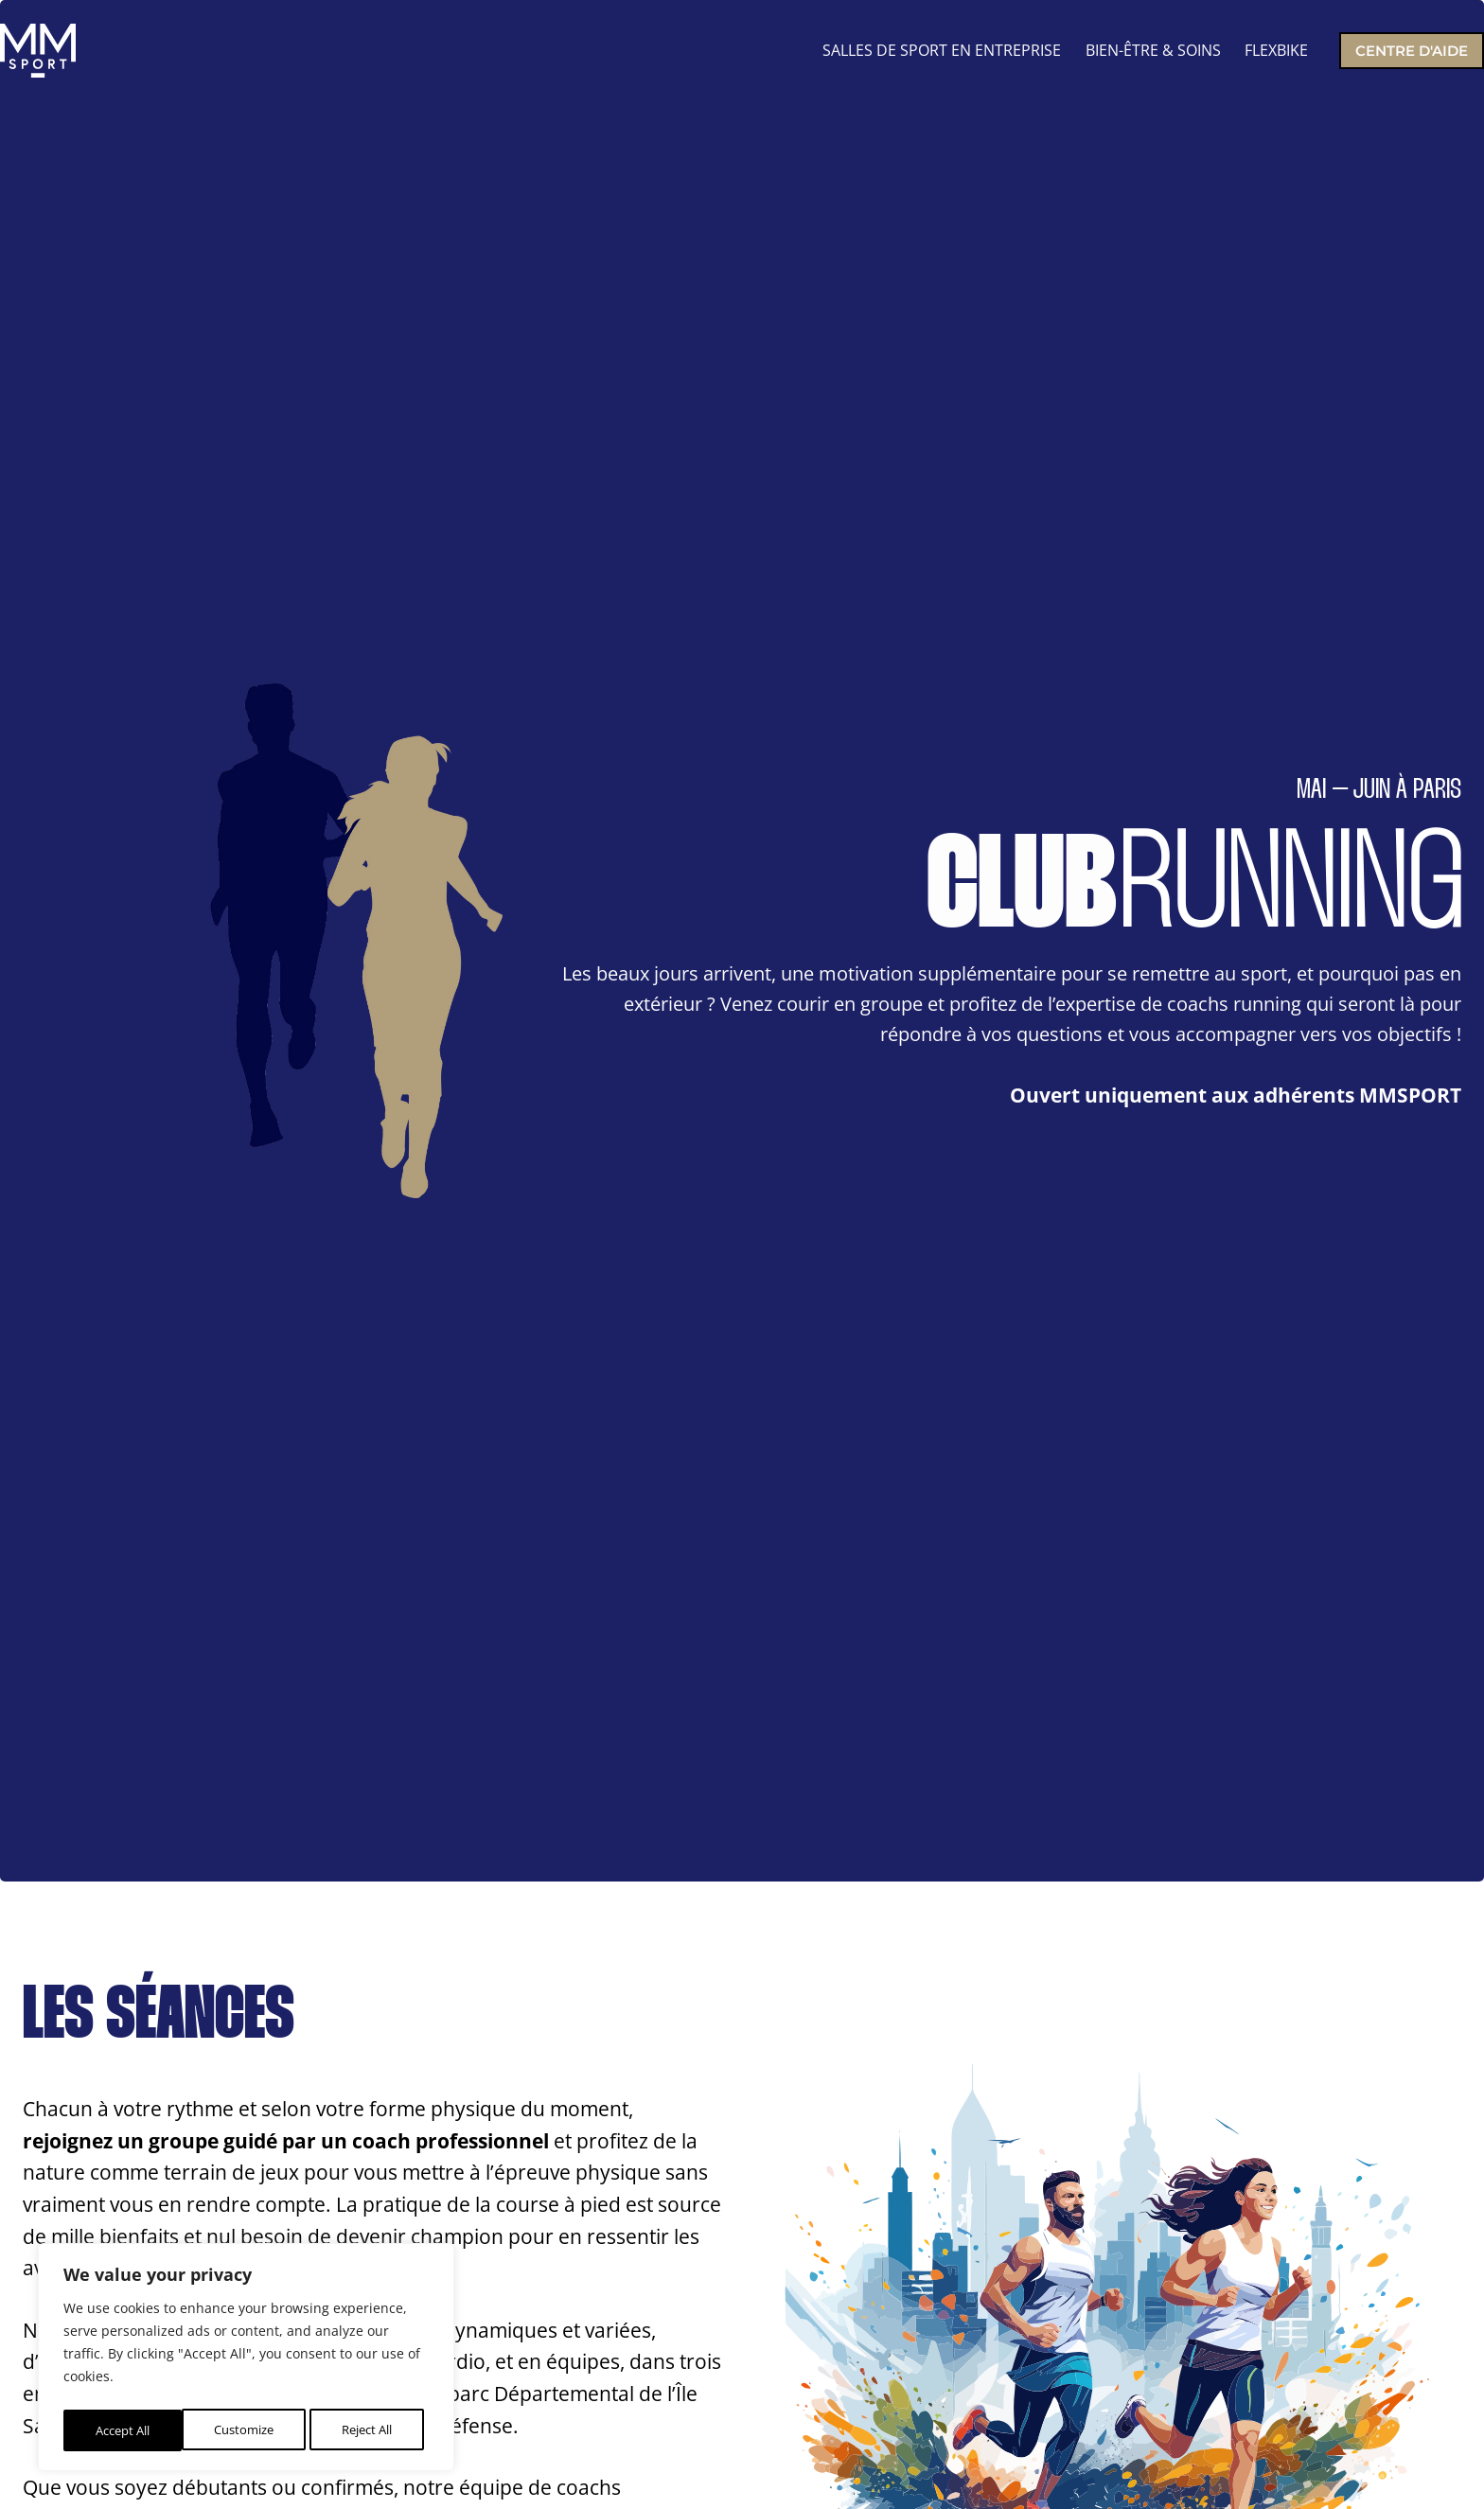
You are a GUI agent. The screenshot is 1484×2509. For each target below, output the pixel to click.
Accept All (370, 2430)
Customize (124, 2430)
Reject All (248, 2430)
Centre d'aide (1411, 51)
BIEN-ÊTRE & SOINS (1153, 50)
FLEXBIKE (1276, 50)
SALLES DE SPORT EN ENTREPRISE (941, 50)
